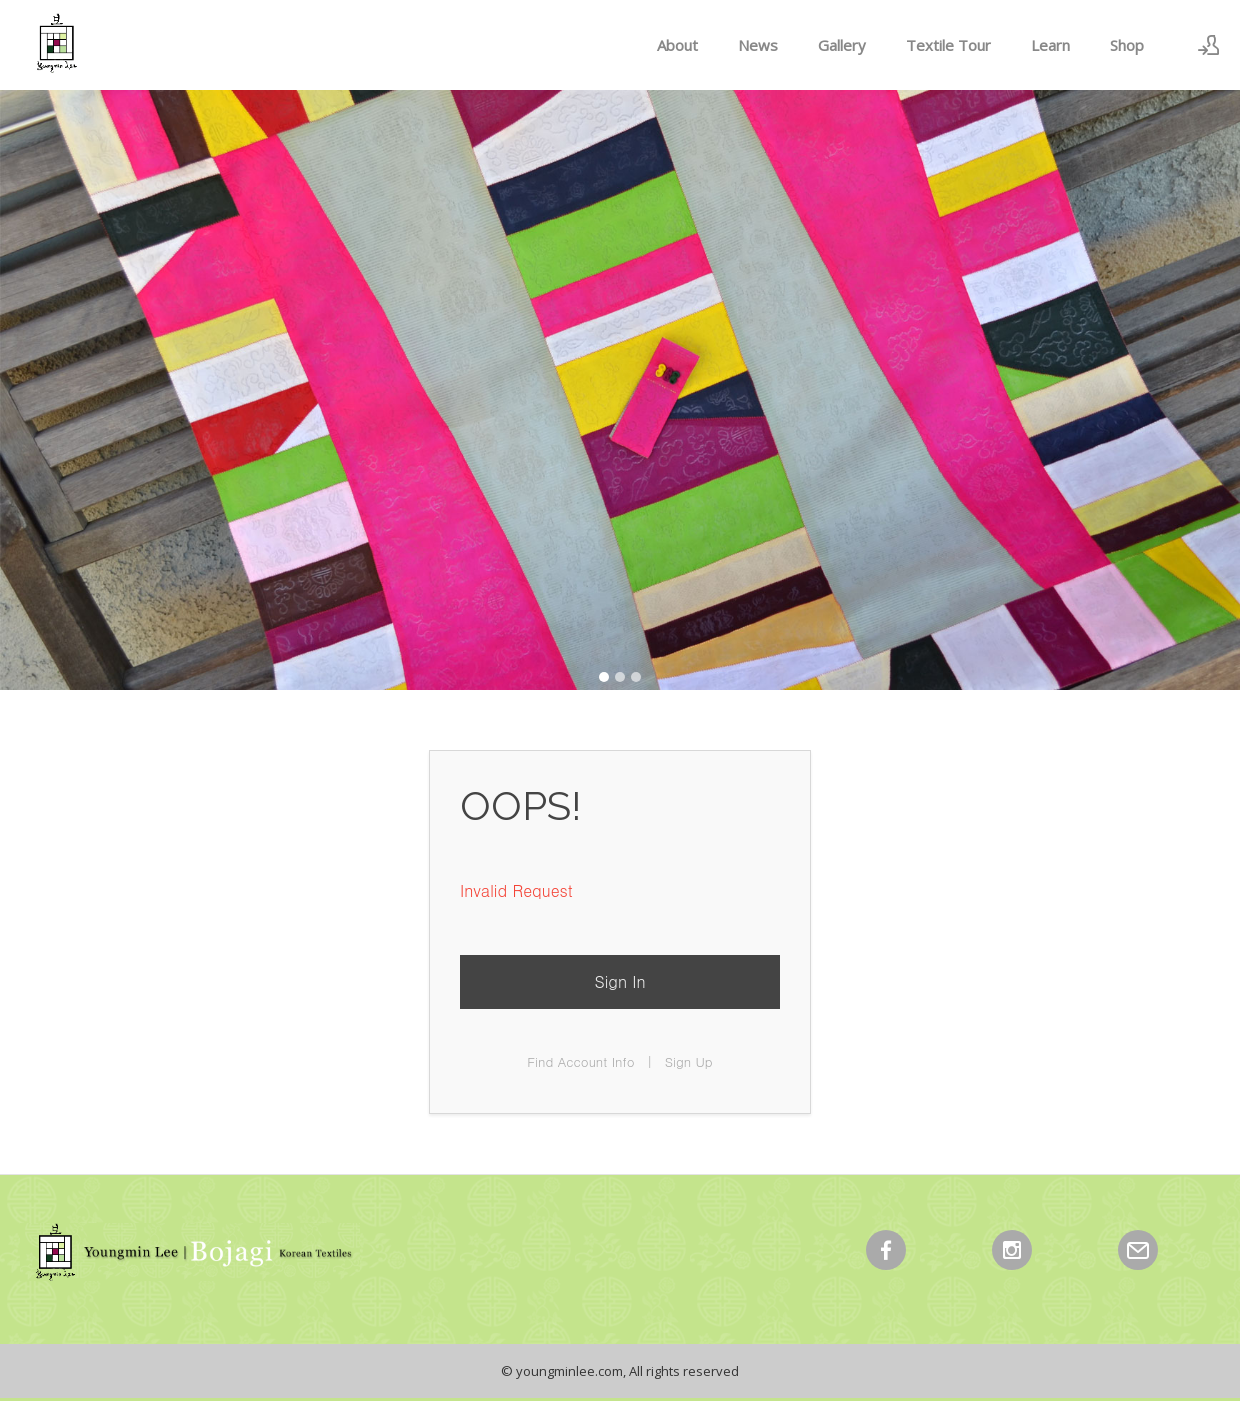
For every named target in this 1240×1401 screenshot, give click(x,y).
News (758, 45)
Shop (1127, 45)
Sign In (619, 981)
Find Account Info (580, 1061)
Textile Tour (948, 45)
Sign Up (689, 1061)
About (677, 45)
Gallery (842, 45)
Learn (1050, 45)
